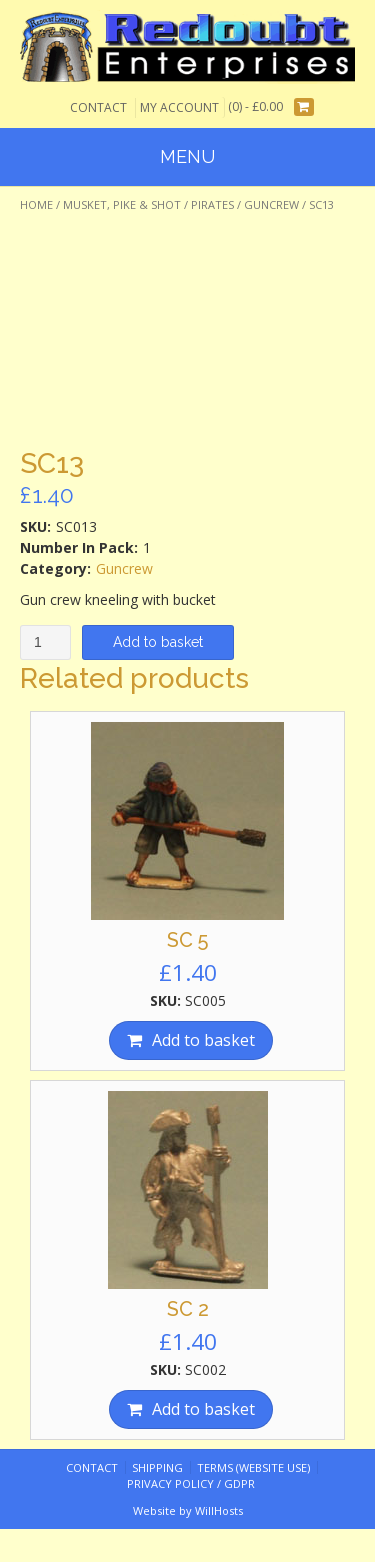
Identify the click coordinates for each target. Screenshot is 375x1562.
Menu (187, 156)
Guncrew (271, 204)
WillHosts (219, 1510)
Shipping (157, 1467)
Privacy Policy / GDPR (191, 1483)
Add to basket (158, 642)
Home (36, 204)
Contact (98, 107)
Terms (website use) (253, 1467)
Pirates (212, 204)
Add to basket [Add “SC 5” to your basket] (203, 1040)
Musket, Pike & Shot (122, 204)
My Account (179, 107)
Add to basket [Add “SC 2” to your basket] (203, 1409)
